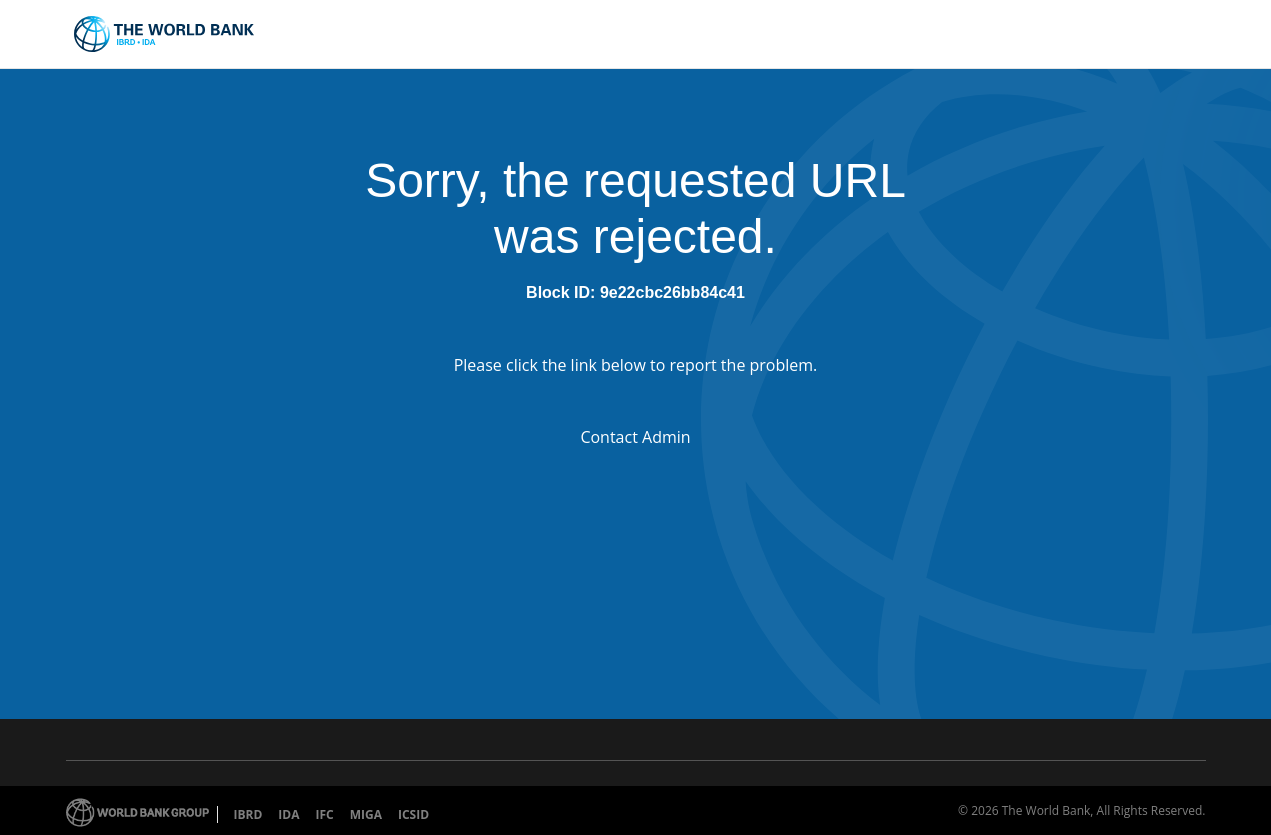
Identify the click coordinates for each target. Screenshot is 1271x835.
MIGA (366, 814)
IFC (324, 814)
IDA (288, 814)
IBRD (248, 814)
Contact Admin (635, 437)
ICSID (413, 814)
